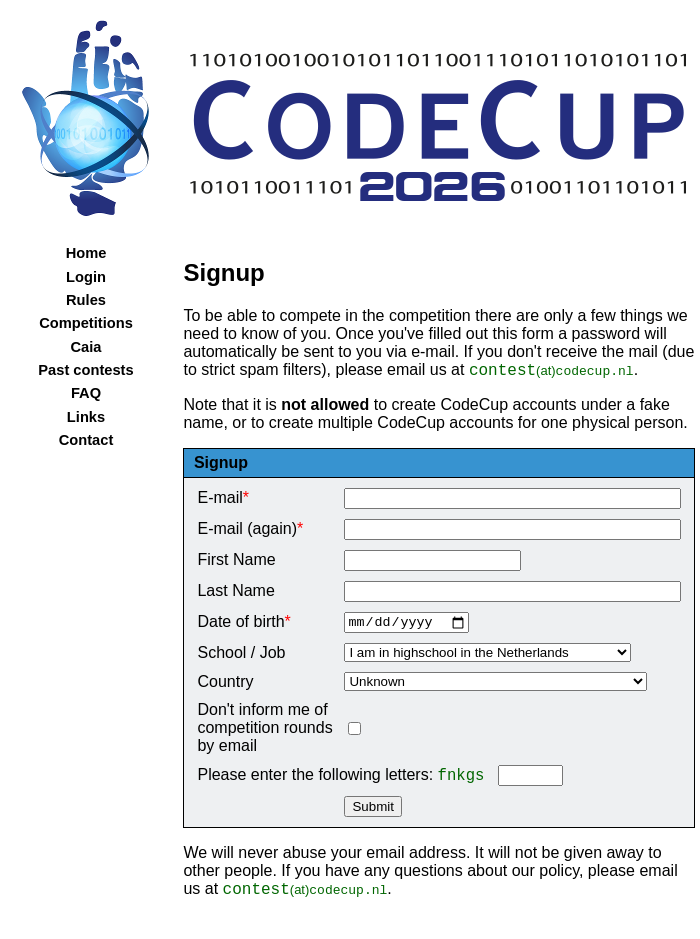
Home (86, 253)
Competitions (86, 323)
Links (86, 417)
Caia (86, 347)
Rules (86, 300)
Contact (86, 440)
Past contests (85, 370)
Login (86, 277)
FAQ (86, 393)
